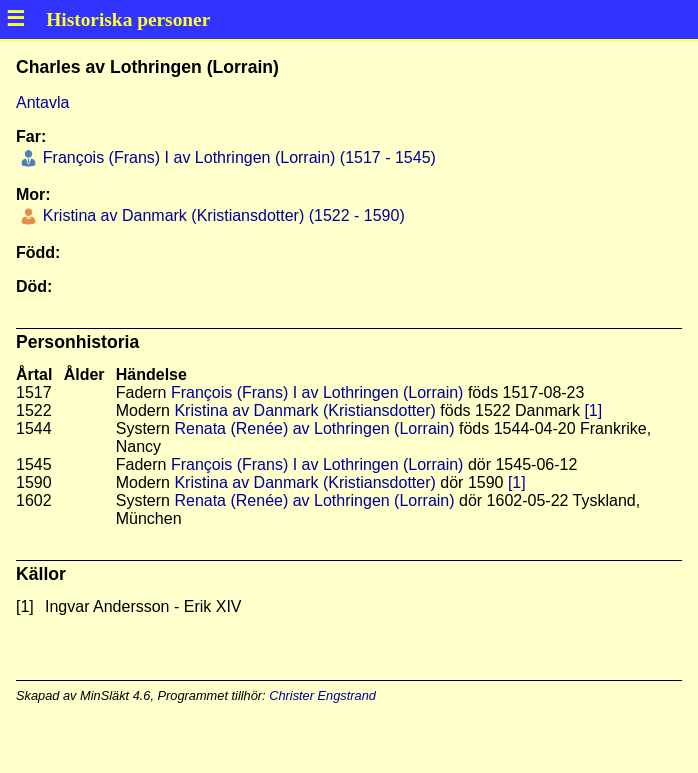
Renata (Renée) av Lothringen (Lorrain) (314, 428)
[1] (593, 410)
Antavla (42, 102)
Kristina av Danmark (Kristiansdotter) (304, 410)
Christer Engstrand (322, 695)
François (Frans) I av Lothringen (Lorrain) (317, 392)
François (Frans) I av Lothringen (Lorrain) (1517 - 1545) (237, 157)
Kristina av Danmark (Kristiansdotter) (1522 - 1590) (221, 215)
